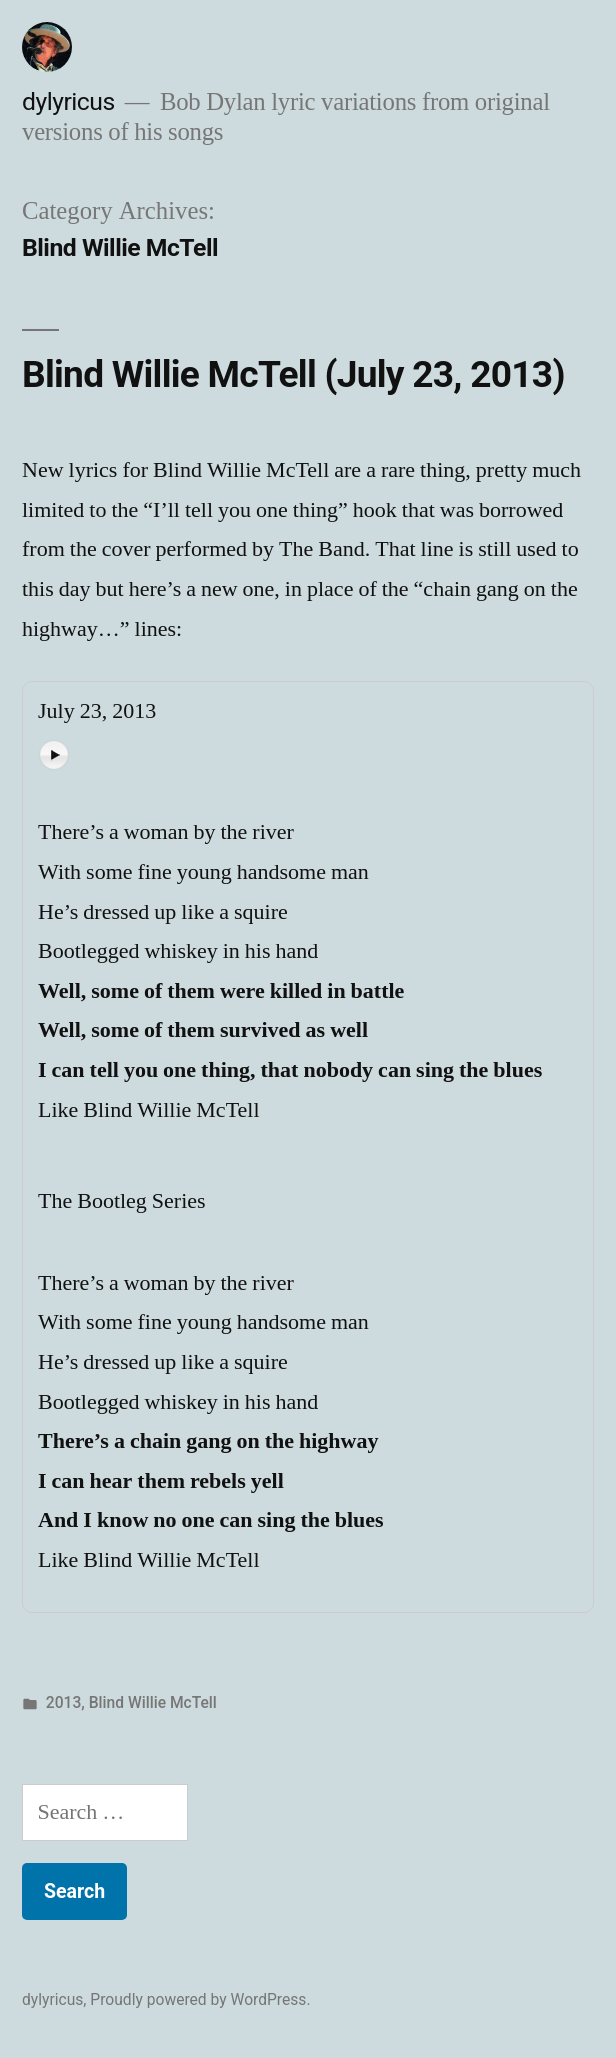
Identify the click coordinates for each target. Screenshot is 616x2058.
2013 (64, 1702)
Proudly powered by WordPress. (200, 1999)
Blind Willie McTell (153, 1702)
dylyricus (68, 101)
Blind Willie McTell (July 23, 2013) (293, 374)
